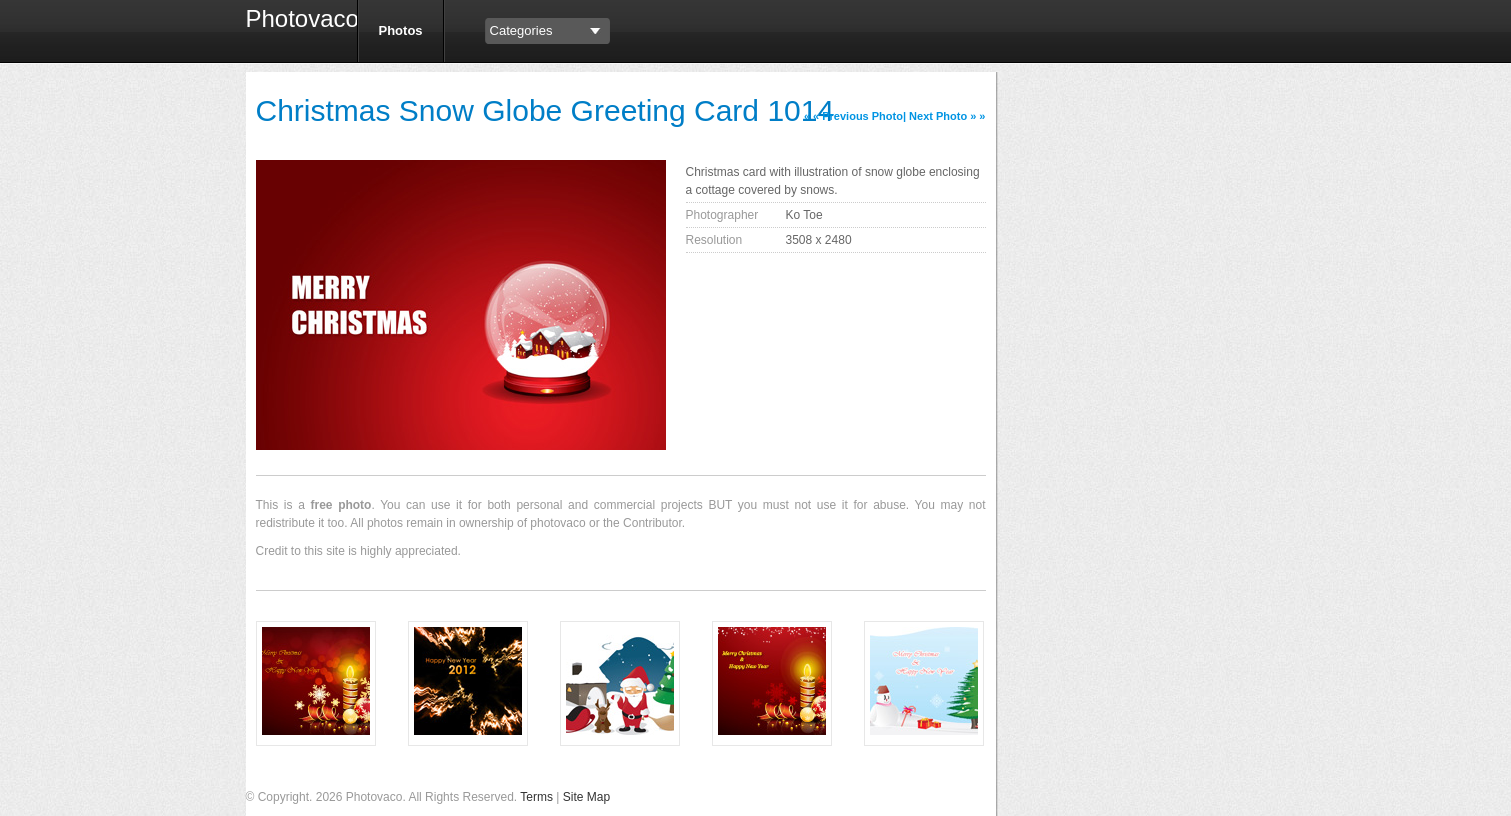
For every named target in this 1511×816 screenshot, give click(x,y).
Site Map (586, 797)
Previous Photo (862, 116)
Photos (401, 30)
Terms (536, 797)
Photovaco (294, 21)
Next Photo (938, 116)
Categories (521, 30)
